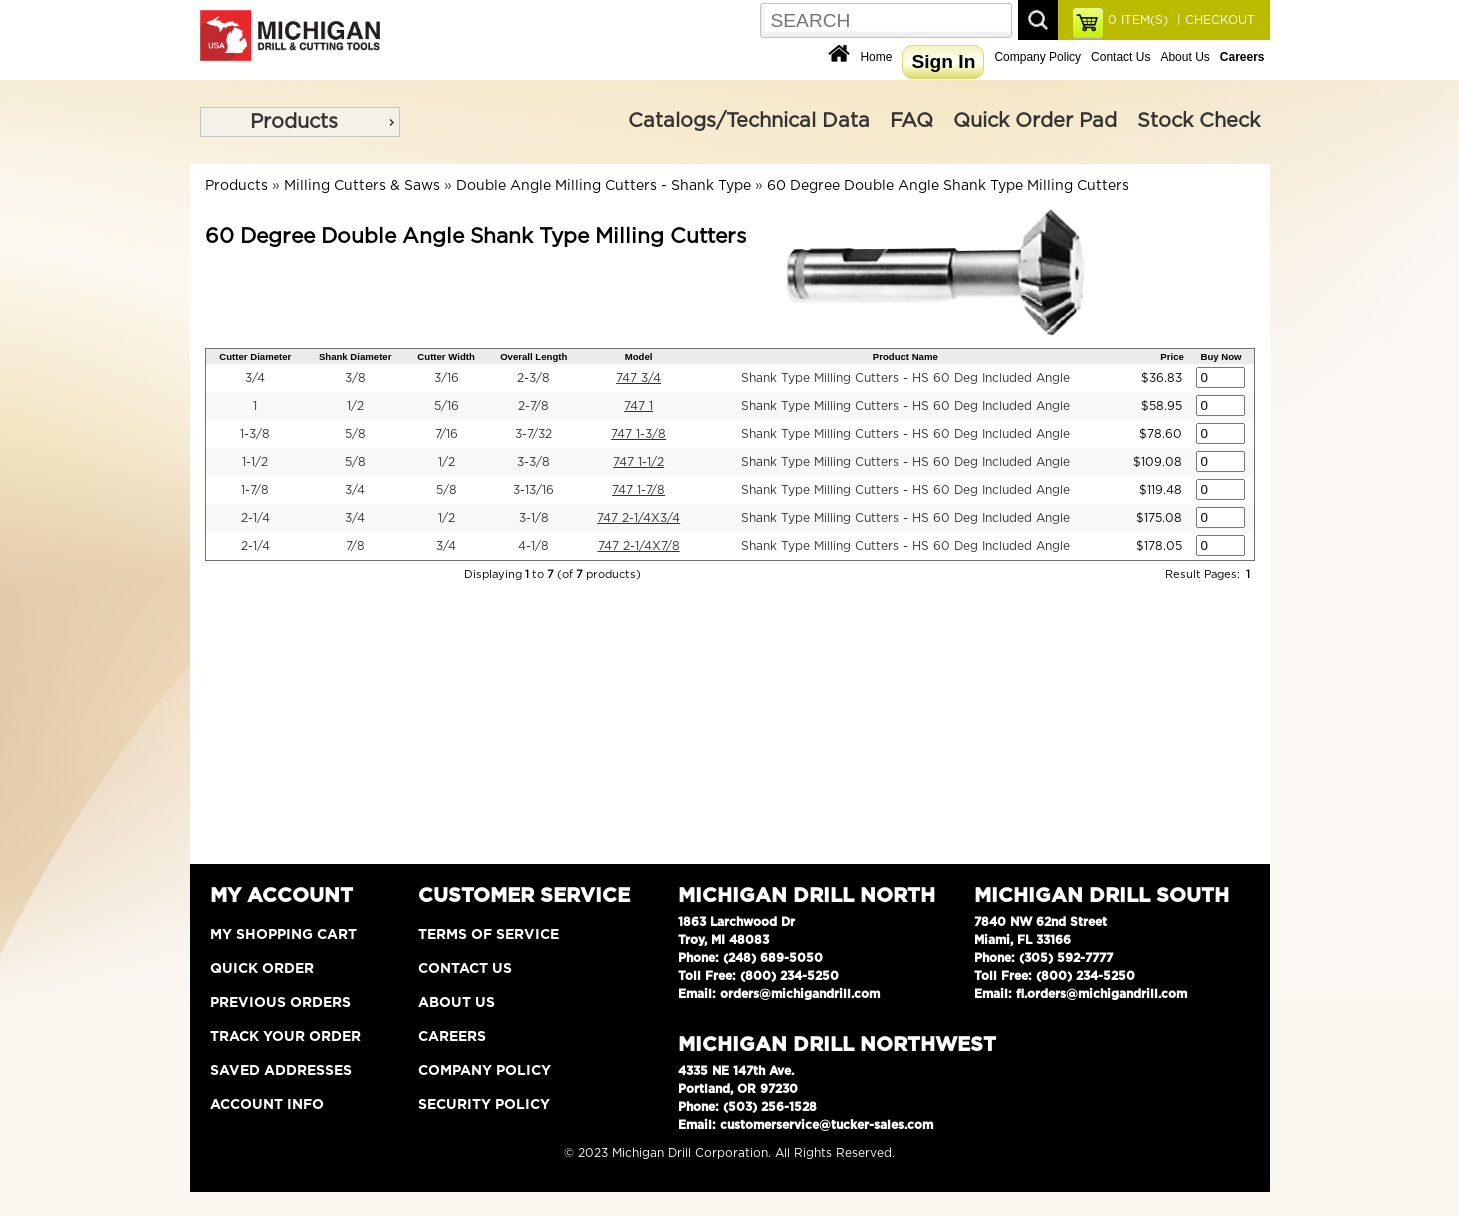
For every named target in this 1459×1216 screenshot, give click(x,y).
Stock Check (1198, 121)
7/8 (355, 546)
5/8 (355, 434)
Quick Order (262, 969)
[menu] (300, 122)
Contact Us (1120, 57)
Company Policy (1037, 57)
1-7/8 (255, 490)
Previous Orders (280, 1003)
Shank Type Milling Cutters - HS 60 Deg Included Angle (905, 378)
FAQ (911, 121)
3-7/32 (533, 434)
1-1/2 (255, 462)
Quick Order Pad (1035, 121)
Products (294, 122)
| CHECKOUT (1214, 20)
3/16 (446, 378)
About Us (1184, 57)
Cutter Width (445, 356)
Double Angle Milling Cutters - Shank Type (603, 186)
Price (1171, 356)
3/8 (355, 378)
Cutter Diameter (255, 356)
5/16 (446, 406)
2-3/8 (533, 378)
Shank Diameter (355, 356)
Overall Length (533, 356)
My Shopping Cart (283, 935)
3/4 (255, 378)
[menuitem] (300, 122)
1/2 (355, 406)
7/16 (446, 434)
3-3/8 (533, 462)
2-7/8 (533, 406)
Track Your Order (285, 1037)
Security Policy (484, 1105)
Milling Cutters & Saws (362, 186)
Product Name (905, 356)
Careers (452, 1037)
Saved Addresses (281, 1071)
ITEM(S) (1138, 20)
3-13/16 (533, 490)
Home (876, 57)
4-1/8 (533, 546)
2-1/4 (255, 518)
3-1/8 (534, 518)
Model (639, 356)
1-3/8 (255, 434)
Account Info (267, 1105)
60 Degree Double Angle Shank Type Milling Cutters (948, 186)
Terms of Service (488, 935)
